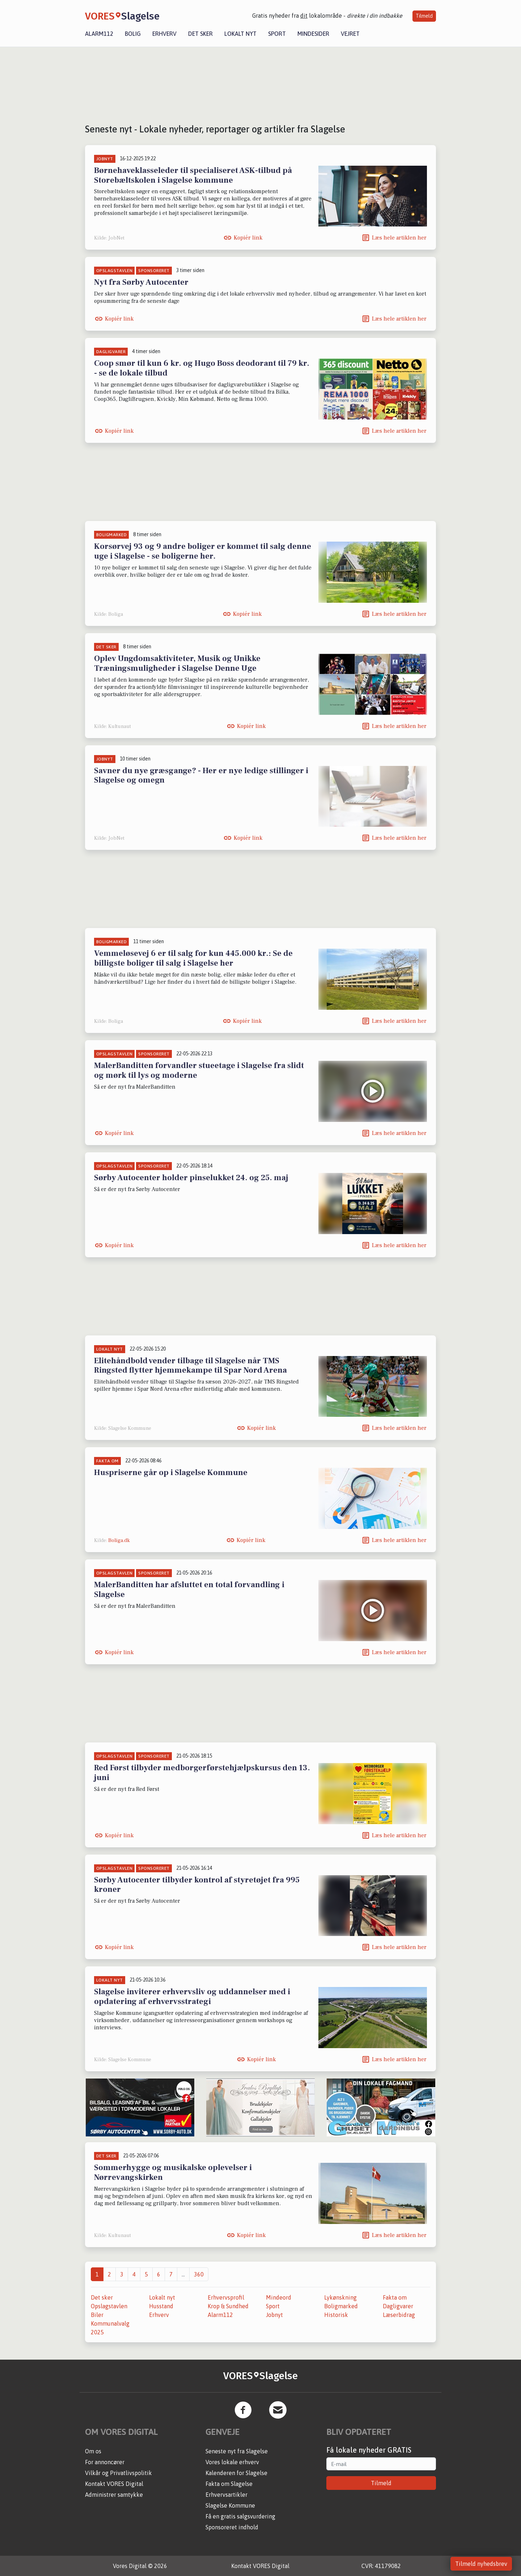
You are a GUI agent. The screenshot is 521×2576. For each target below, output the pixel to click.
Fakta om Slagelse (229, 2483)
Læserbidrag (399, 2315)
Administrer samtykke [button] (114, 2494)
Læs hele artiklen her (399, 237)
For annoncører (104, 2462)
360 (199, 2274)
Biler (97, 2315)
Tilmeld (424, 16)
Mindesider (313, 33)
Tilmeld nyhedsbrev (481, 2563)
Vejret (350, 33)
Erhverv (164, 33)
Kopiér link (248, 237)
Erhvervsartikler (226, 2494)
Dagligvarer (398, 2306)
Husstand (161, 2306)
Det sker (200, 33)
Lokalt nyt (240, 33)
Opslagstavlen (109, 2306)
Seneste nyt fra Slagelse (237, 2451)
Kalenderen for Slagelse (236, 2473)
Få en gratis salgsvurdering (240, 2516)
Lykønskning (340, 2297)
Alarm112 (99, 33)
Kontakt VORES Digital (114, 2483)
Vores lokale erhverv (232, 2462)
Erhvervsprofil (226, 2297)
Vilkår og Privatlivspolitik (118, 2473)
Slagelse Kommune (230, 2505)
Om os (93, 2451)
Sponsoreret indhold (232, 2527)
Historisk (336, 2315)
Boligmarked (341, 2306)
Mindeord (278, 2297)
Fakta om (395, 2297)
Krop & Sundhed (228, 2306)
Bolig (133, 33)
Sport (277, 33)
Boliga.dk (119, 1540)
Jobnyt (274, 2315)
